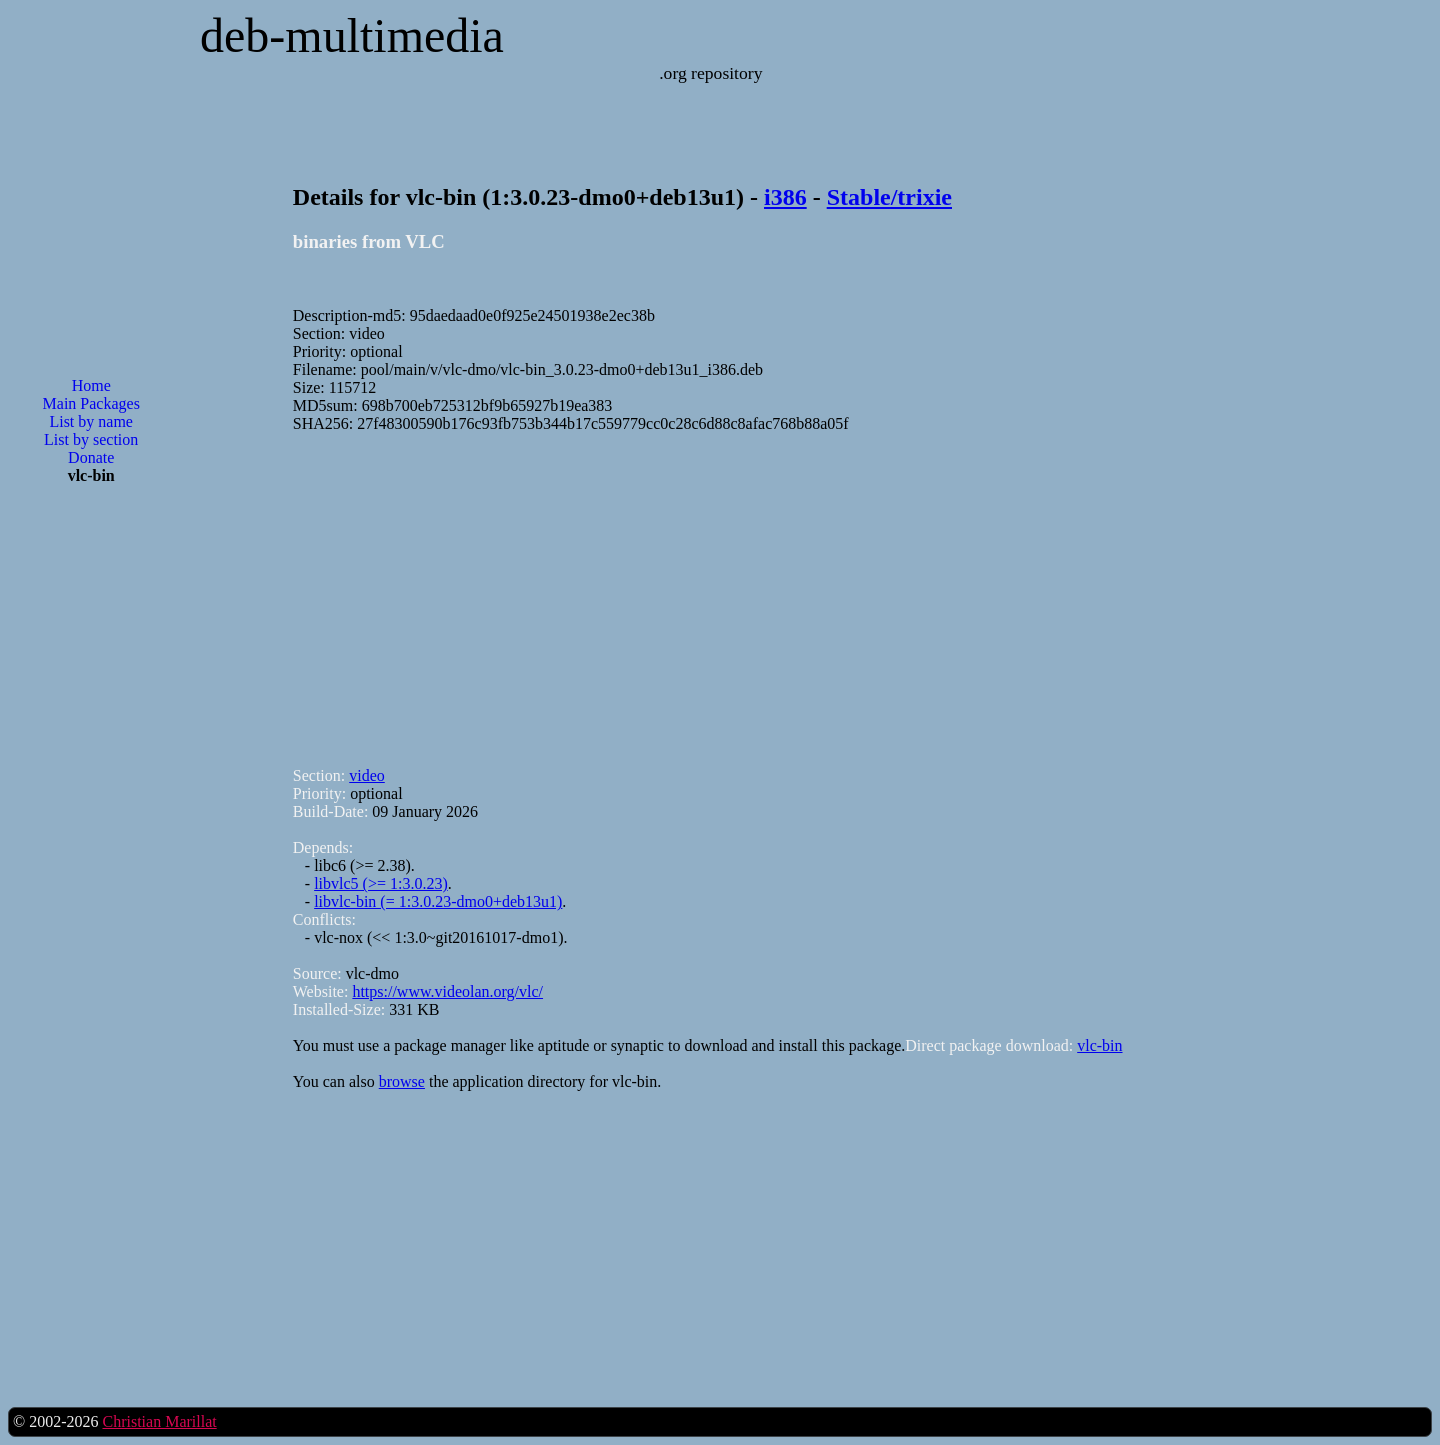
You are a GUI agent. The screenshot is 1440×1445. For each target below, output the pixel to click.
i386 (785, 197)
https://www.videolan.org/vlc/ (447, 991)
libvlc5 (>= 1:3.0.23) (381, 883)
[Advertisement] (91, 821)
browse (402, 1081)
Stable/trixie (889, 197)
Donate (91, 457)
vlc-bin (1099, 1045)
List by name (91, 421)
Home (91, 385)
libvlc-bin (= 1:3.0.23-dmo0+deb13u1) (438, 901)
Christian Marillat (159, 1421)
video (367, 775)
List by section (91, 439)
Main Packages (91, 403)
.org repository (710, 73)
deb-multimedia (352, 35)
